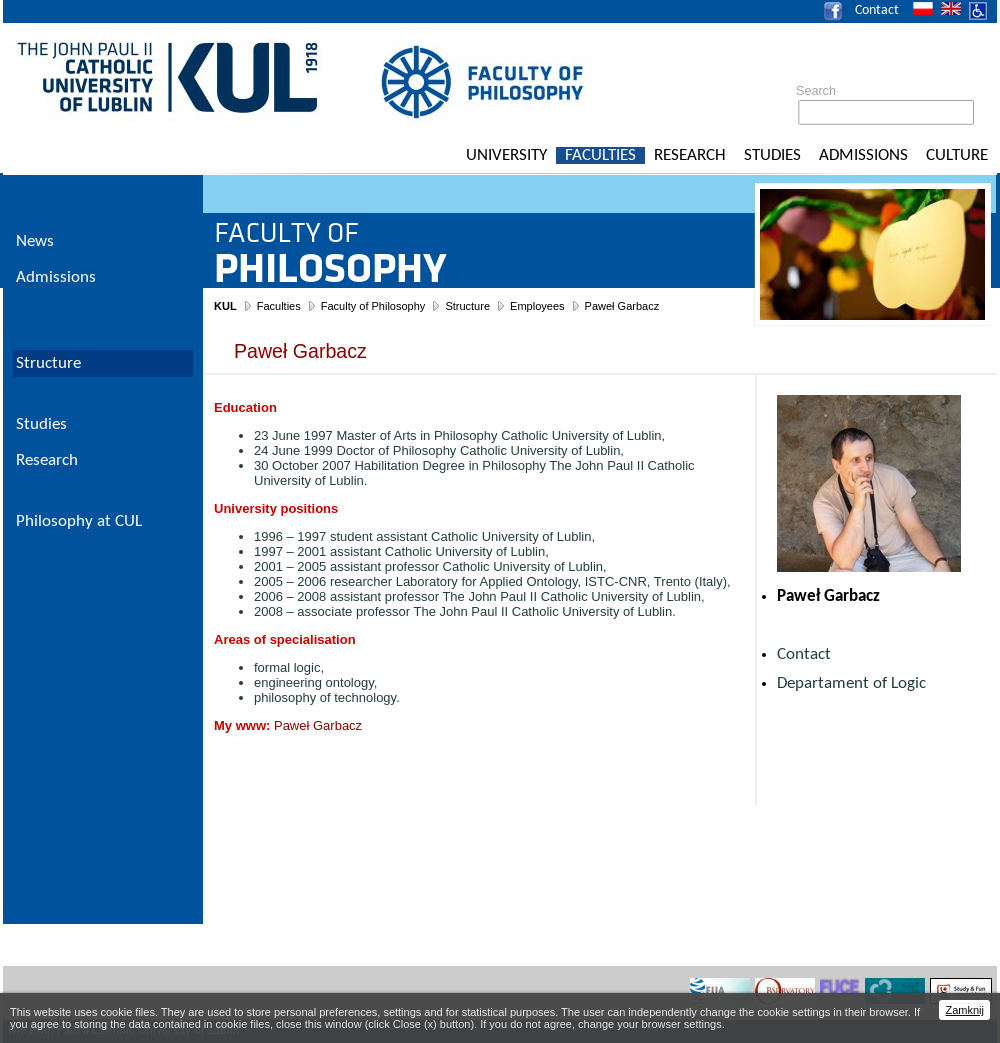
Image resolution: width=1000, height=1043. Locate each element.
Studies (772, 155)
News (35, 241)
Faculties (600, 155)
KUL (225, 306)
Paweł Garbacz (622, 306)
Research (690, 155)
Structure (467, 306)
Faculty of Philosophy (373, 306)
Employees (537, 306)
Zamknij (964, 1010)
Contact (877, 10)
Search (816, 91)
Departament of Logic (851, 683)
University (506, 155)
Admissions (863, 155)
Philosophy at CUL (79, 521)
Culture (957, 155)
